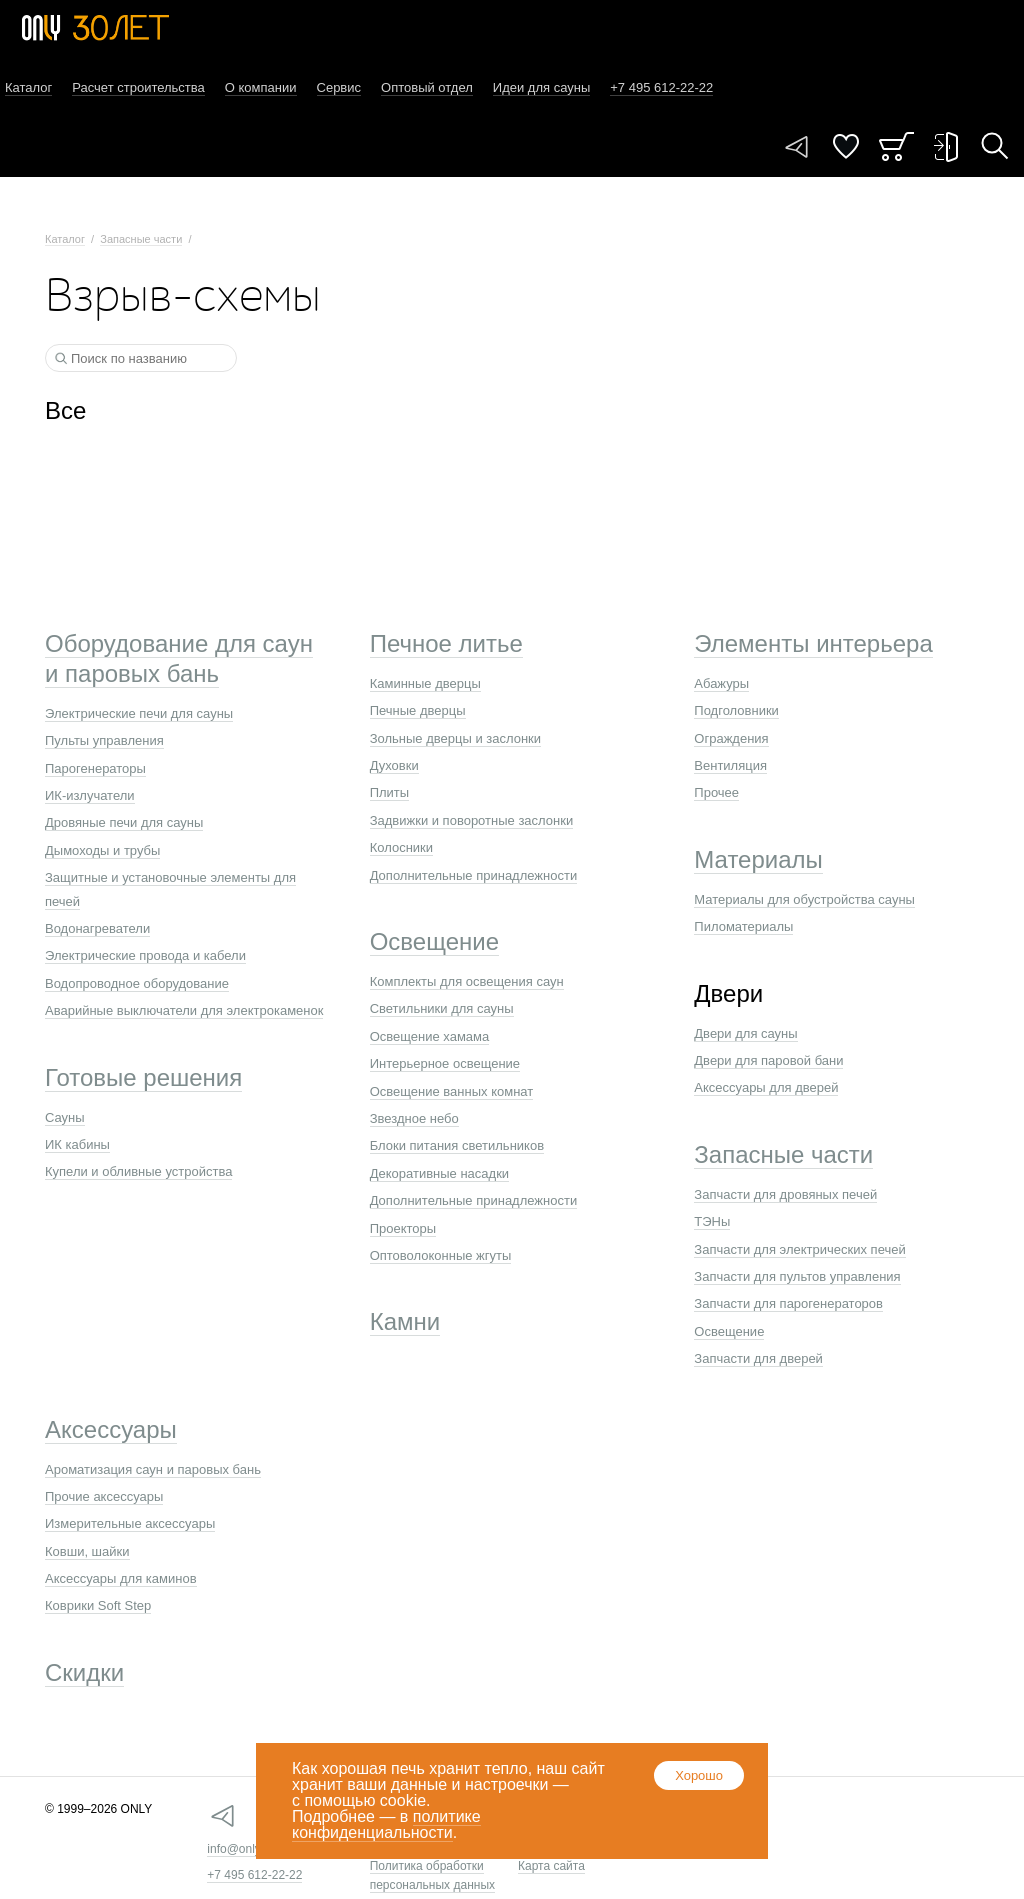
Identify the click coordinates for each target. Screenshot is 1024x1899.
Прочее (716, 792)
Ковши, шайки (87, 1551)
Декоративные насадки (439, 1173)
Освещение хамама (430, 1036)
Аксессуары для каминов (121, 1578)
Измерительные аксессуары (130, 1523)
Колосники (401, 847)
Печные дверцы (418, 710)
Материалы (758, 859)
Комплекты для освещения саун (467, 981)
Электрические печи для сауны (139, 713)
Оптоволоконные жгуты (441, 1255)
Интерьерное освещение (445, 1063)
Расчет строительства (138, 87)
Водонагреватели (97, 928)
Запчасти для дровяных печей (785, 1194)
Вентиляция (730, 765)
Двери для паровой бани (768, 1060)
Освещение (434, 941)
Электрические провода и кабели (145, 955)
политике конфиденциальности (386, 1824)
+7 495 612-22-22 (254, 1875)
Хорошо (699, 1775)
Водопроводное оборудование (137, 983)
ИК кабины (77, 1144)
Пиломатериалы (743, 926)
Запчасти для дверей (758, 1358)
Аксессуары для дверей (766, 1087)
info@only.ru (240, 1849)
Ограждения (731, 738)
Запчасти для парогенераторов (788, 1303)
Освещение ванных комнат (452, 1091)
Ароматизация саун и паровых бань (153, 1469)
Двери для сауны (745, 1033)
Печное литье (446, 643)
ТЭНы (712, 1221)
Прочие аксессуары (104, 1496)
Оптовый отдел (427, 87)
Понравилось (846, 146)
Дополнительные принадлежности (474, 875)
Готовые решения (143, 1077)
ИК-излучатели (90, 795)
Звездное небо (414, 1118)
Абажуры (721, 683)
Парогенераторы (95, 768)
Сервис (339, 87)
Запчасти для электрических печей (799, 1249)
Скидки (84, 1672)
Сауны (65, 1117)
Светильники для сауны (442, 1008)
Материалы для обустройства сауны (804, 899)
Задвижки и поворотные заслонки (472, 820)
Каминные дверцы (425, 683)
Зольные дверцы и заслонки (455, 738)
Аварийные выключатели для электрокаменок (184, 1010)
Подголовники (736, 710)
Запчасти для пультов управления (797, 1276)
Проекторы (403, 1228)
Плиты (390, 792)
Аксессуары (111, 1429)
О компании (261, 87)
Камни (405, 1321)
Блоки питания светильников (457, 1145)
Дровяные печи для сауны (124, 822)
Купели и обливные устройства (138, 1171)
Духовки (394, 765)
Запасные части (141, 239)
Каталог (28, 87)
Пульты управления (104, 740)
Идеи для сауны (541, 87)
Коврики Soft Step (98, 1605)
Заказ (896, 146)
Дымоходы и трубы (102, 850)
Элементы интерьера (813, 643)
